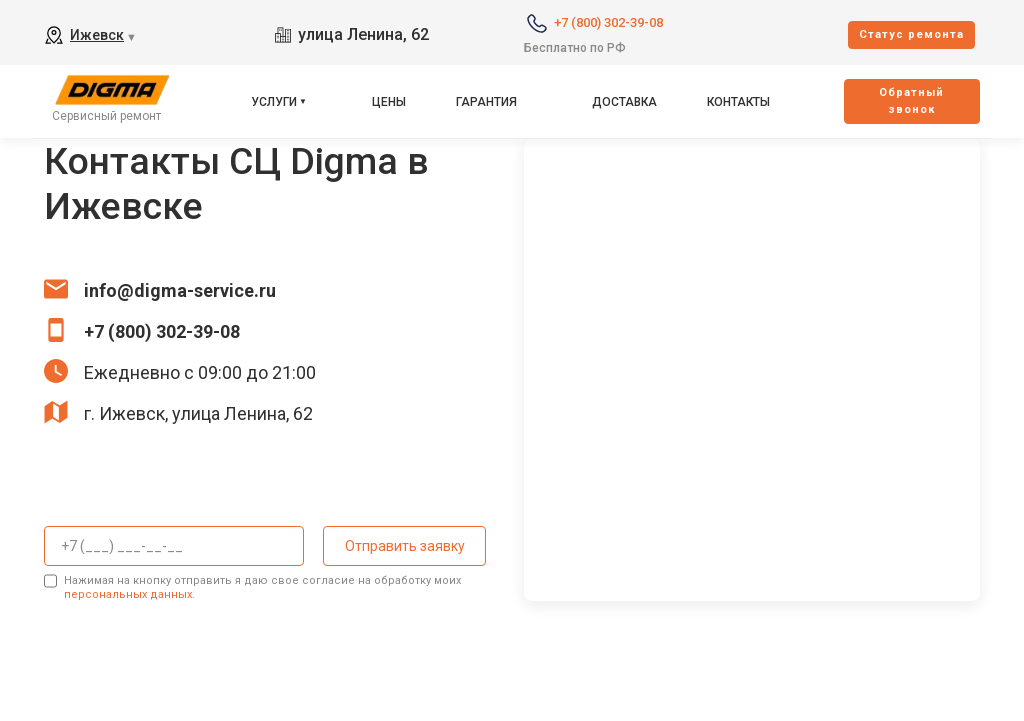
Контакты (738, 102)
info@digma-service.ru (180, 290)
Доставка (624, 102)
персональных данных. (129, 593)
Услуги (274, 102)
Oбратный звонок (911, 101)
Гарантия (486, 102)
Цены (389, 102)
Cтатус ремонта (911, 34)
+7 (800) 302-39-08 (608, 22)
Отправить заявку (403, 546)
